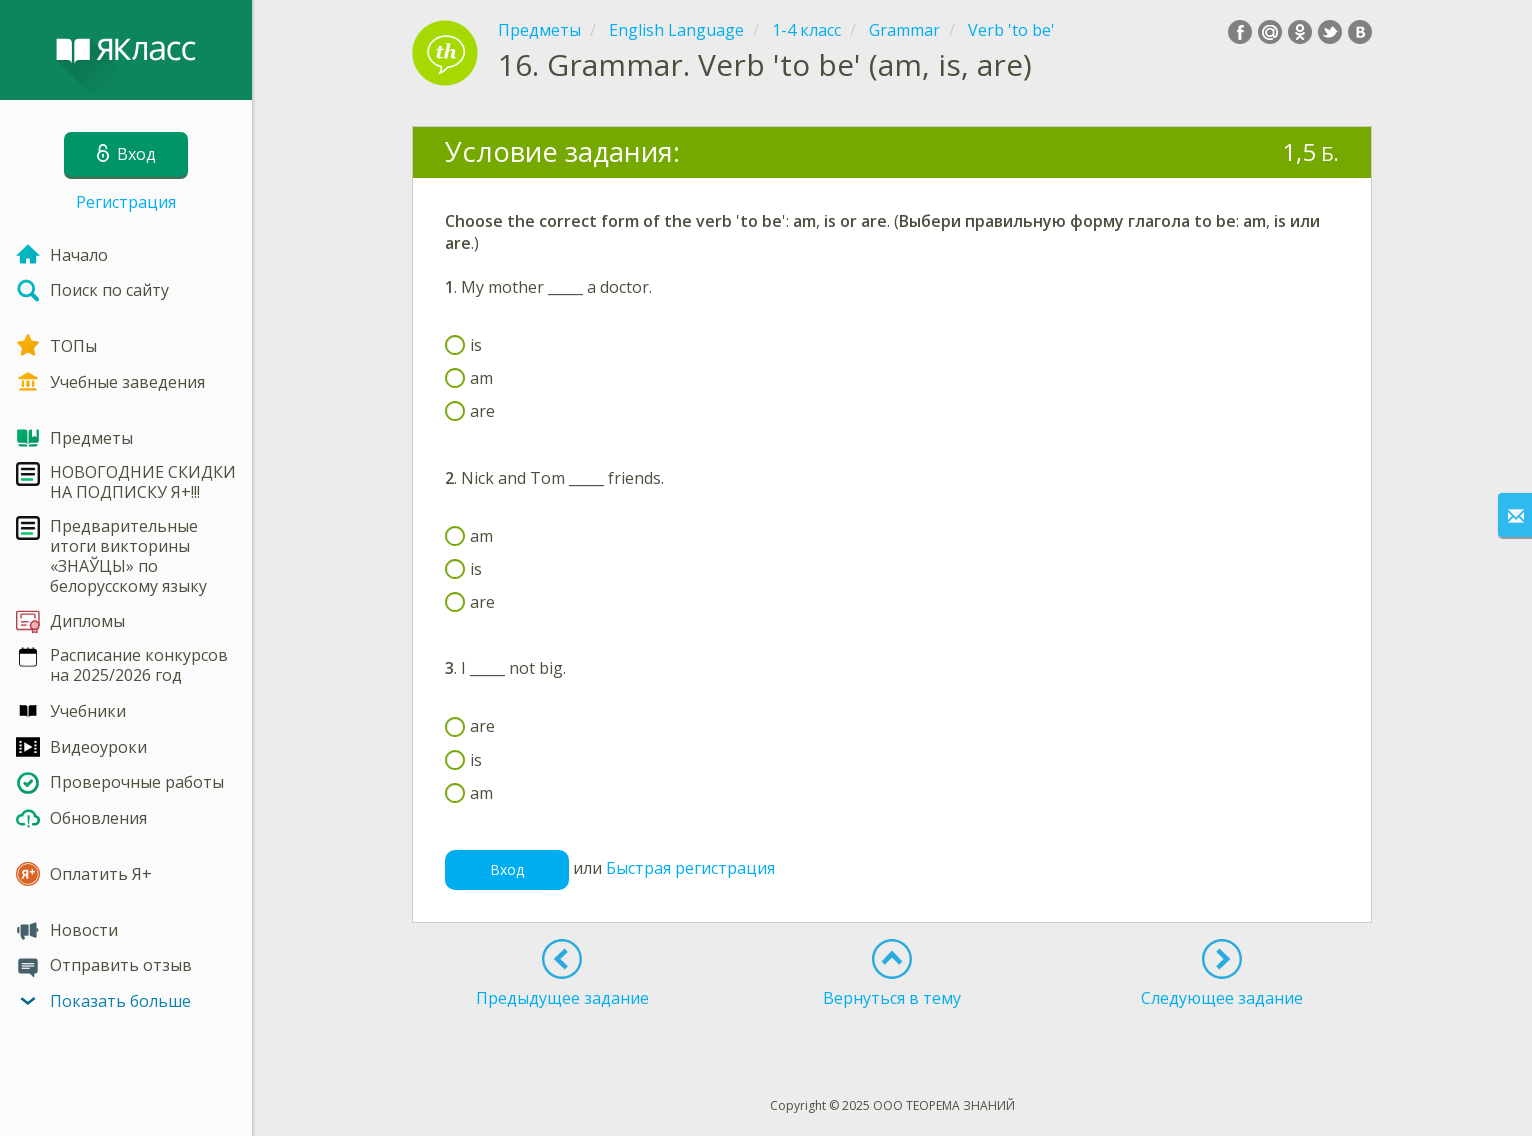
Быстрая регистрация (690, 869)
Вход (507, 869)
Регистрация (126, 202)
